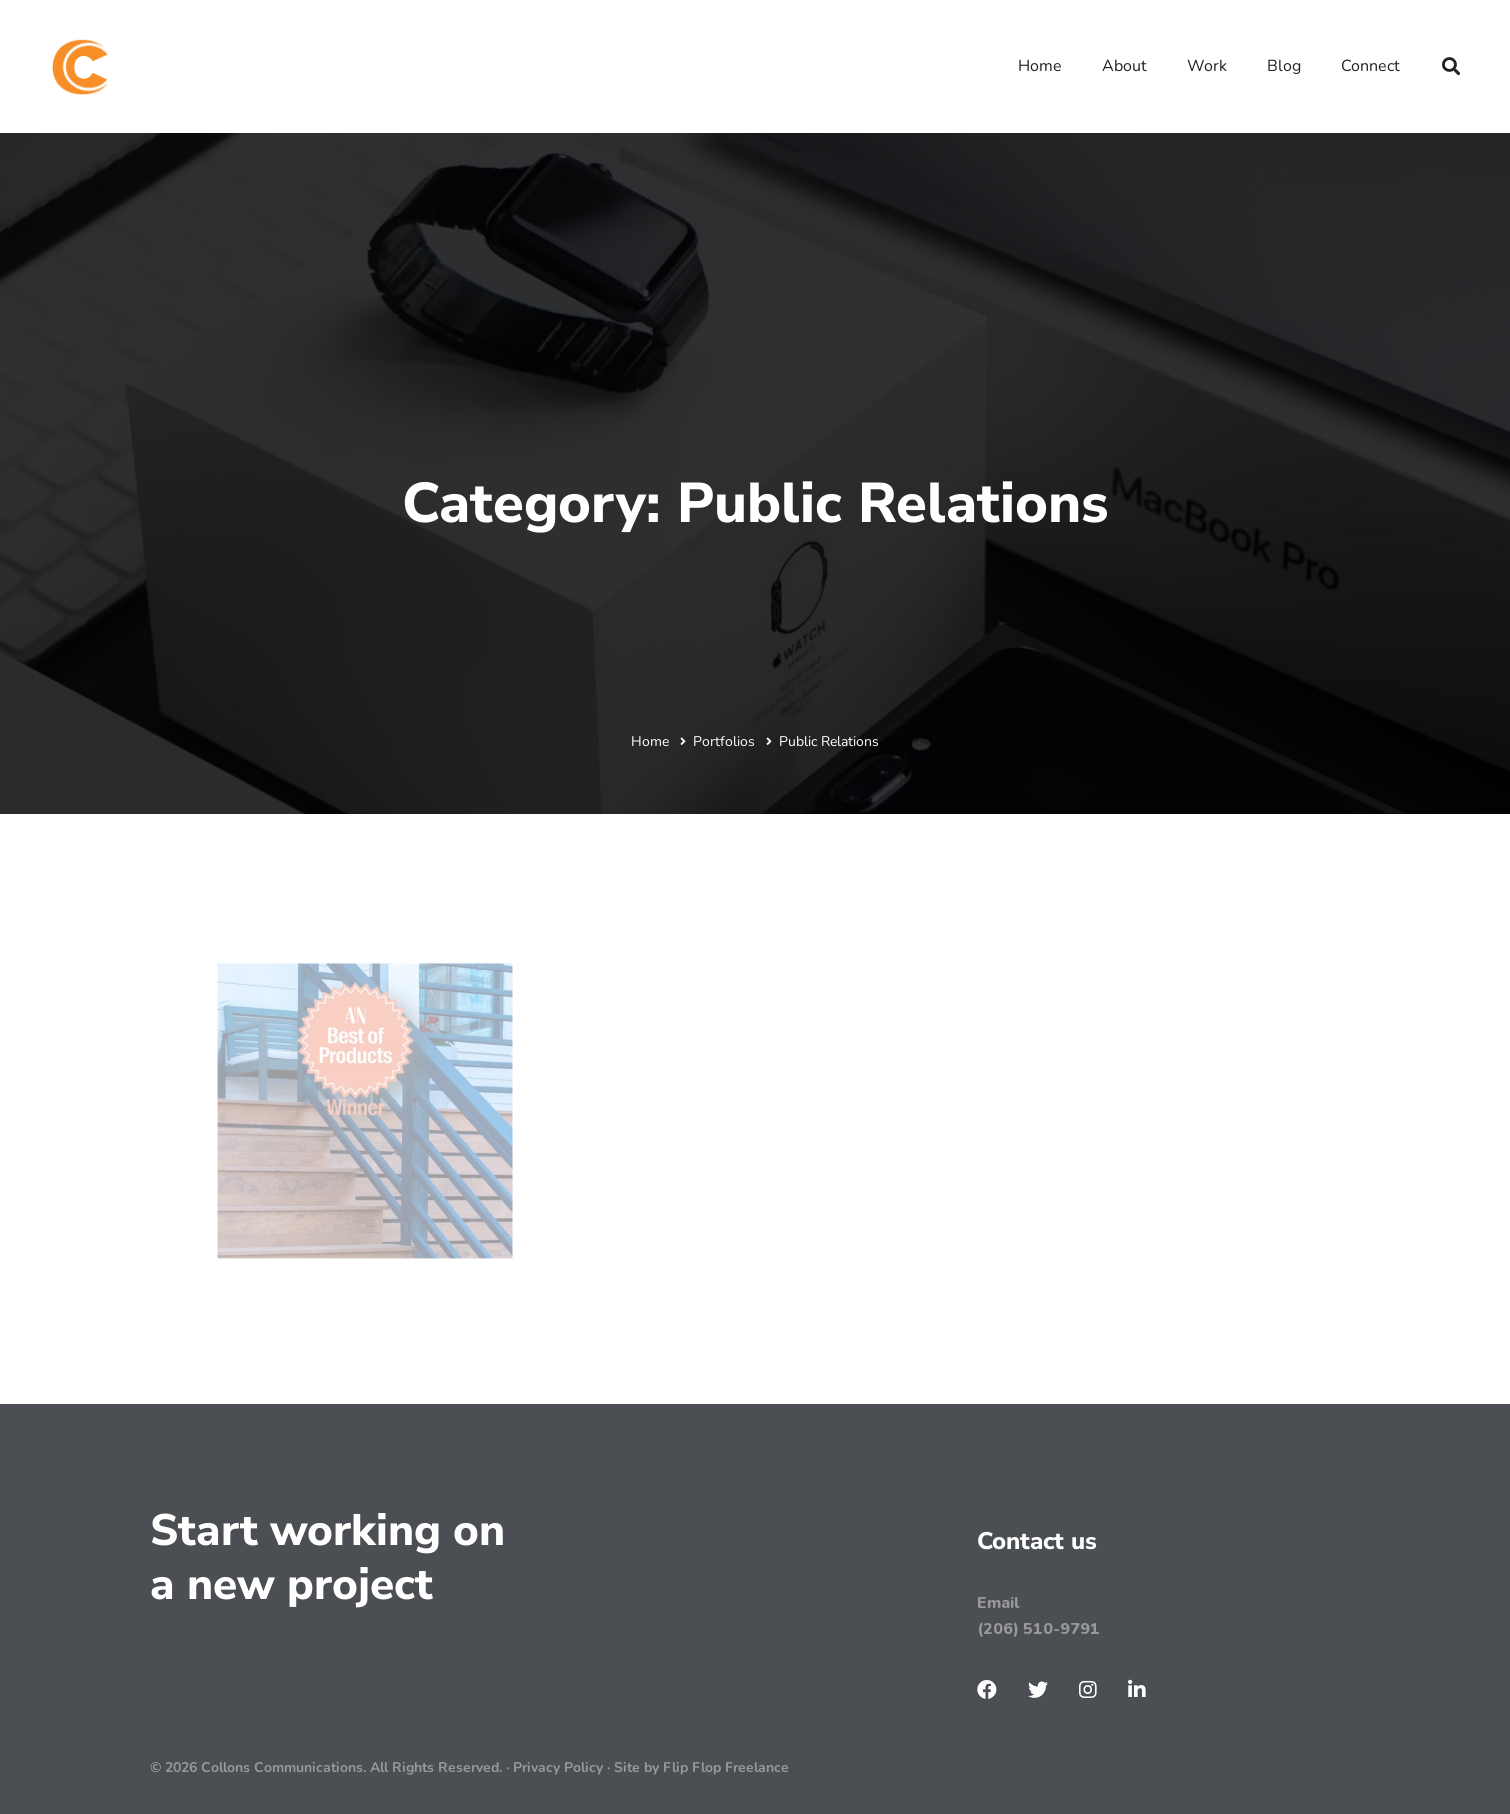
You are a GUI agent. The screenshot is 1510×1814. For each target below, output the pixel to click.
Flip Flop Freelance (726, 1767)
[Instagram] (1088, 1690)
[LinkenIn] (1137, 1690)
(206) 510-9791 (1038, 1629)
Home (650, 741)
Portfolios (724, 741)
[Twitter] (1038, 1690)
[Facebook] (987, 1690)
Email (998, 1603)
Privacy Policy (560, 1767)
